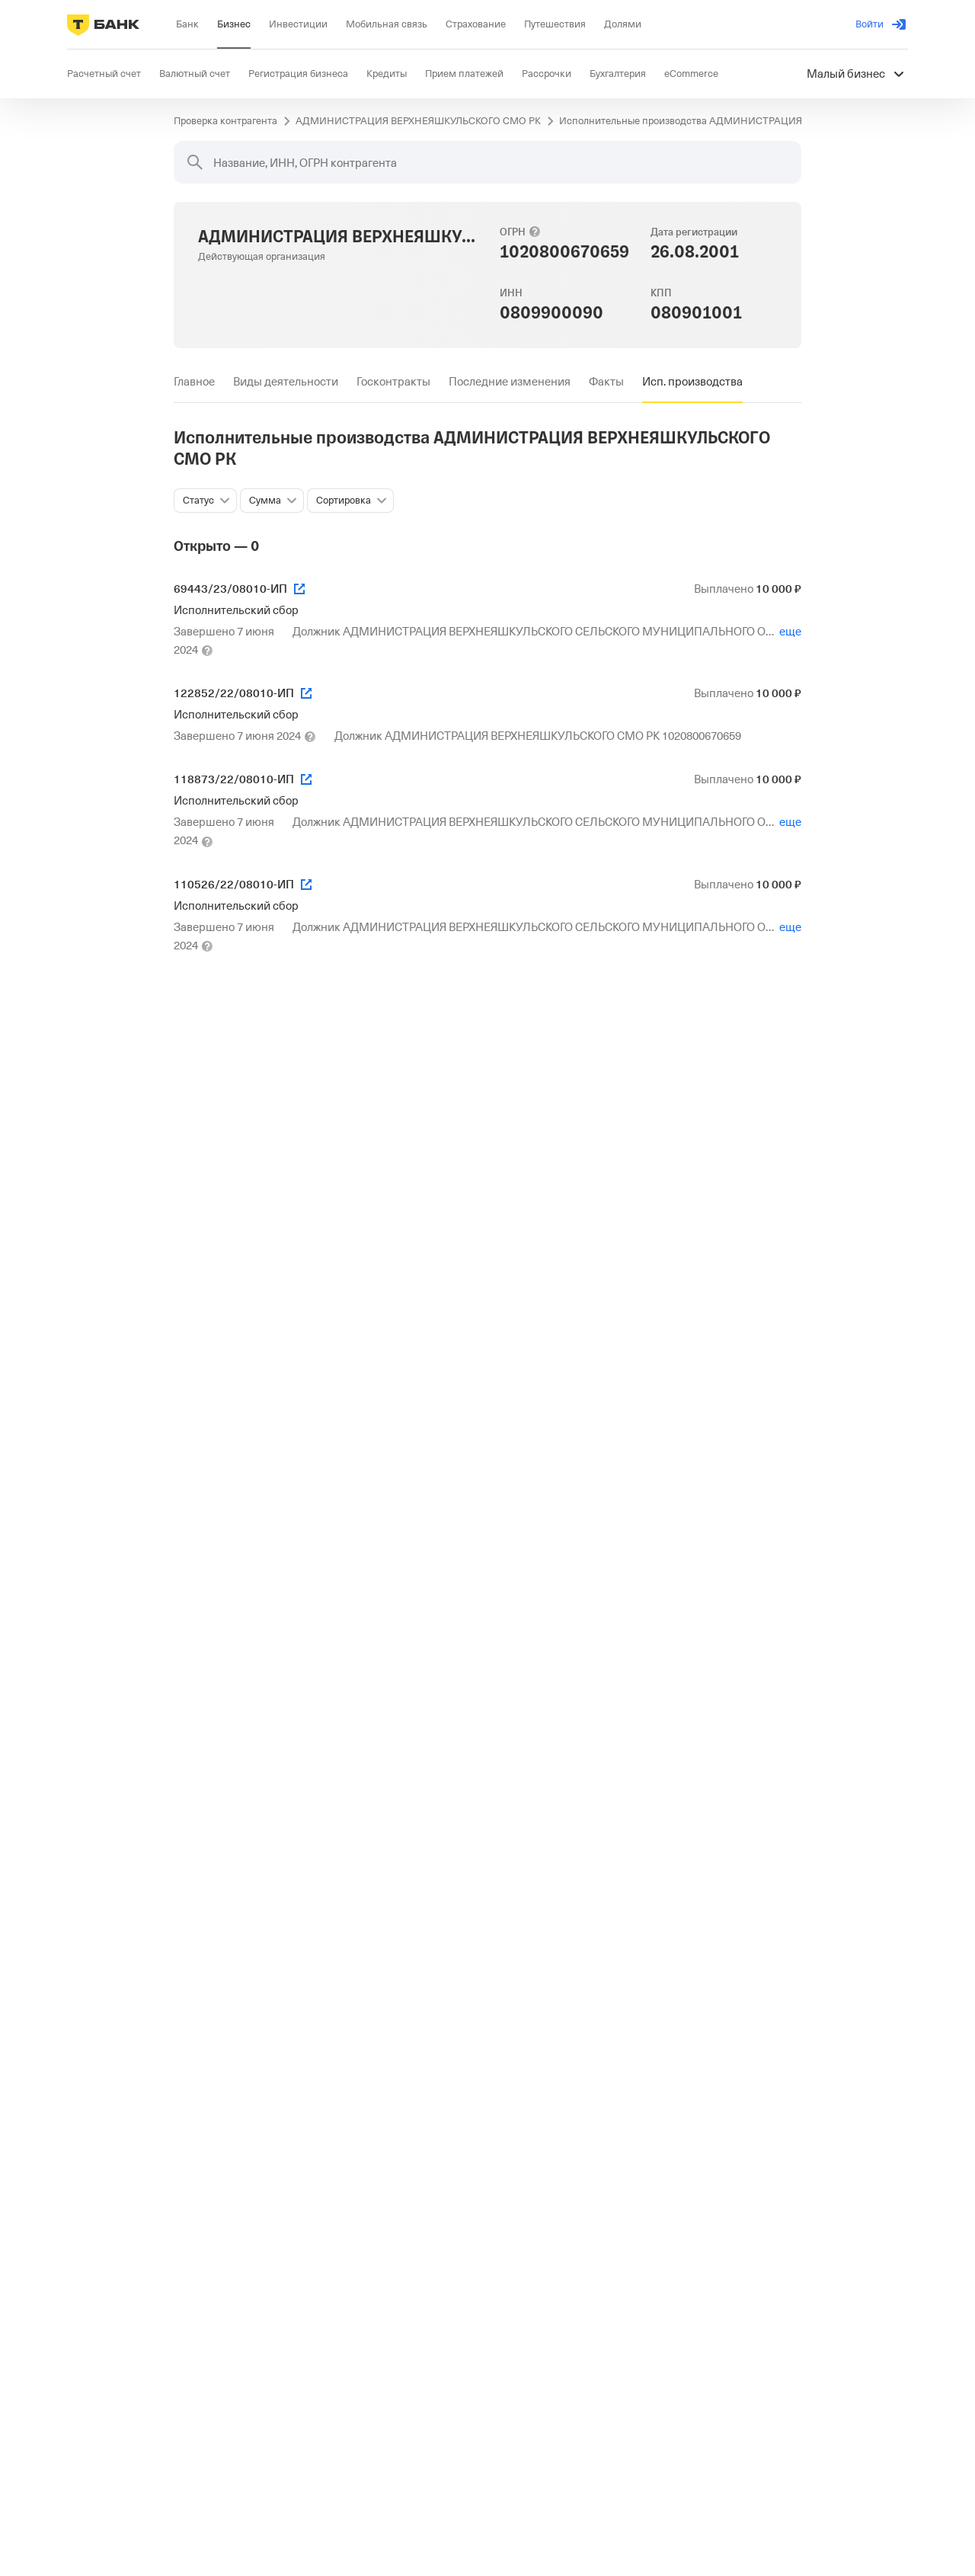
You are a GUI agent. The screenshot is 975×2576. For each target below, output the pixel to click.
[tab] (194, 381)
